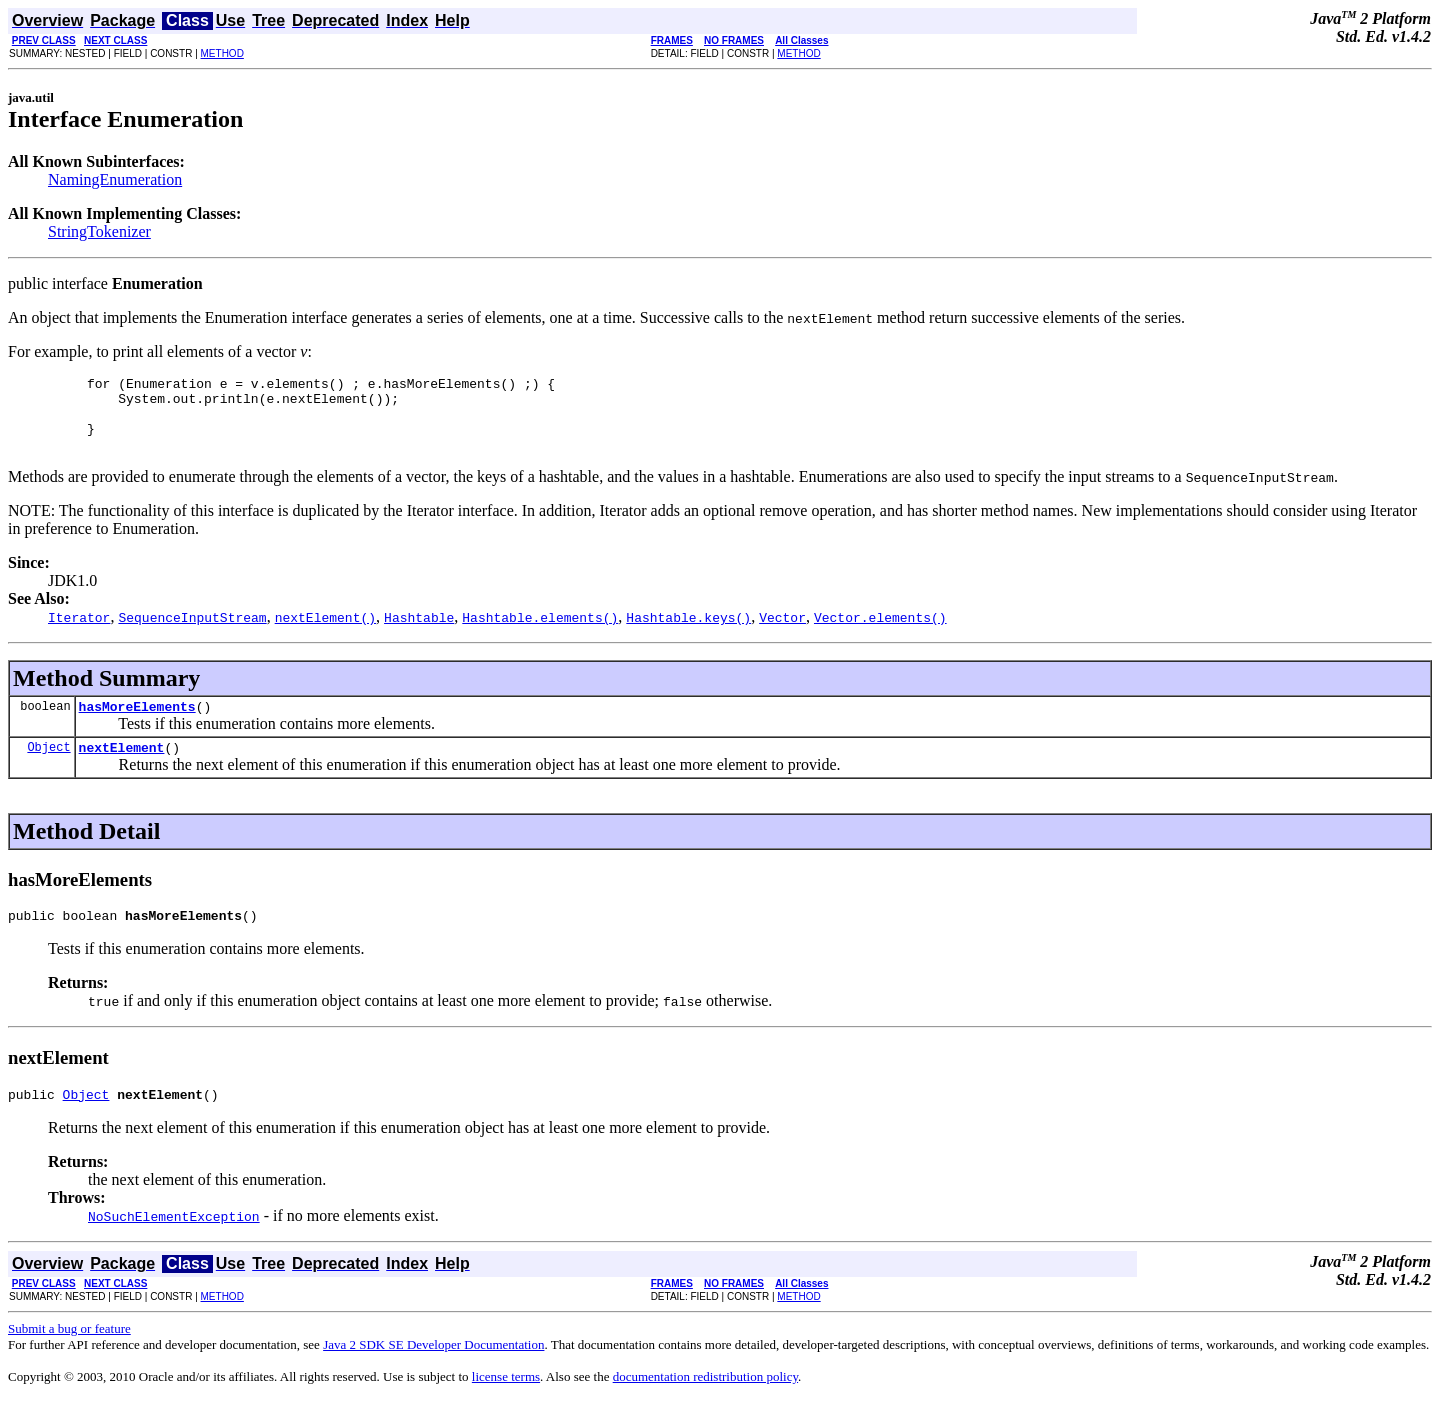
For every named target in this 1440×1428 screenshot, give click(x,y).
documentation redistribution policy (705, 1403)
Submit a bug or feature (69, 1355)
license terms (506, 1403)
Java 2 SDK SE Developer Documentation (433, 1371)
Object (48, 767)
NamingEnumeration (115, 179)
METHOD (222, 53)
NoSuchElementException (174, 1243)
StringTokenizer (99, 231)
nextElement (122, 768)
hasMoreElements (137, 724)
